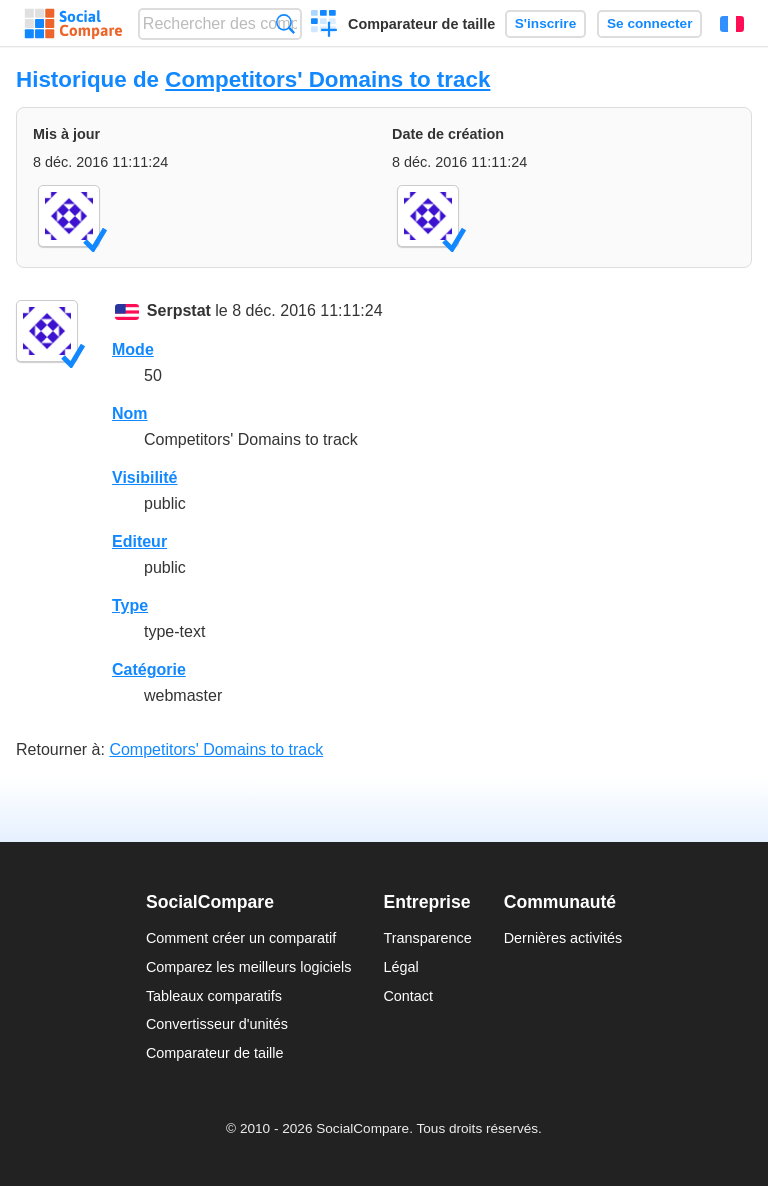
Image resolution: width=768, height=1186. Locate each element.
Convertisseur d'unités (217, 1024)
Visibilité (145, 477)
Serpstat (179, 310)
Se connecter (649, 23)
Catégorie (149, 669)
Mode (133, 349)
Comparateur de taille (421, 24)
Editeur (139, 541)
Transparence (427, 938)
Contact (408, 996)
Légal (400, 967)
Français (732, 24)
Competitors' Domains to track (327, 79)
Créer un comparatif (324, 26)
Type (130, 605)
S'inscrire (545, 23)
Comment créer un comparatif (241, 938)
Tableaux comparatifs (214, 996)
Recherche (285, 23)
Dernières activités (563, 938)
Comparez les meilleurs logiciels (249, 967)
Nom (130, 413)
